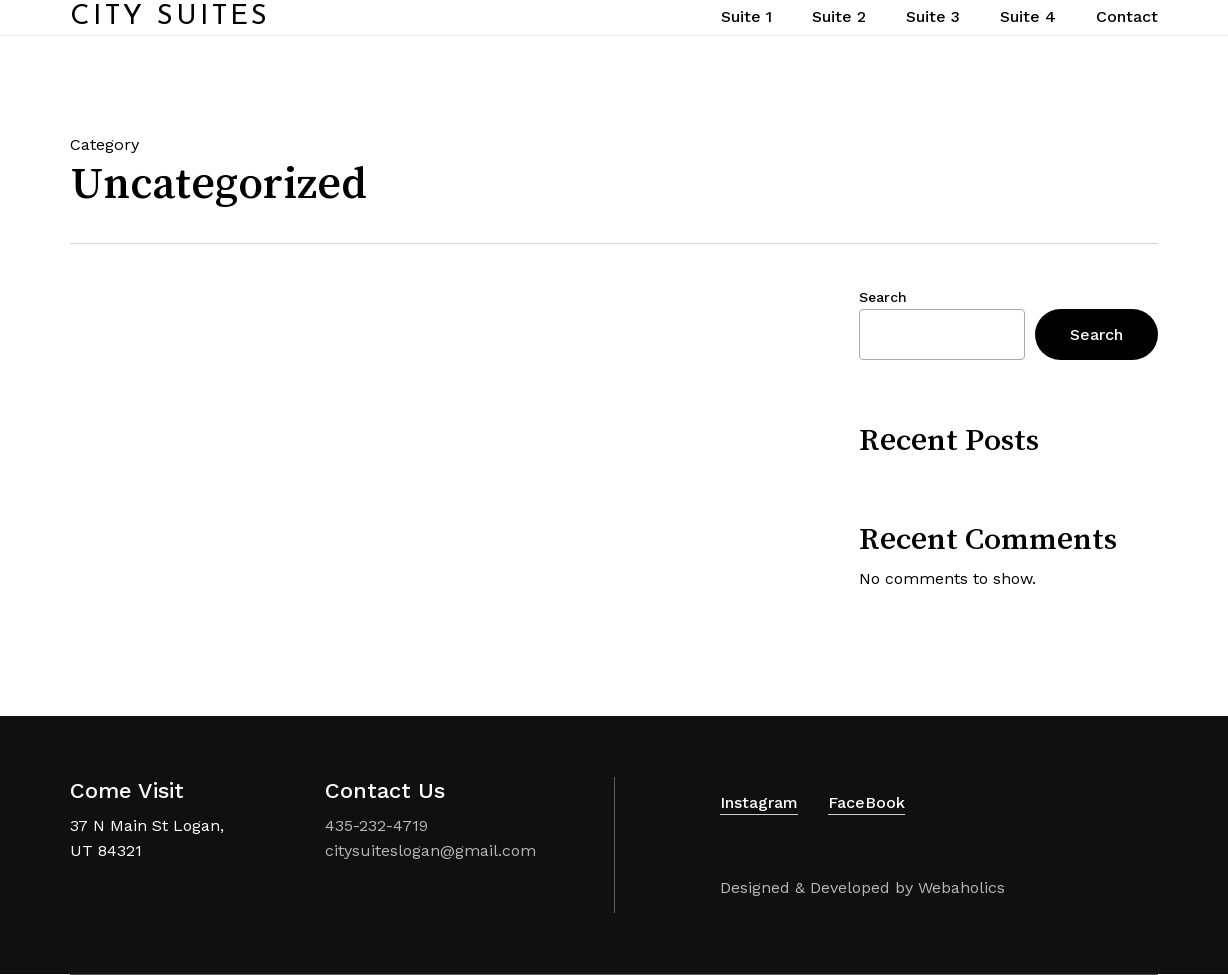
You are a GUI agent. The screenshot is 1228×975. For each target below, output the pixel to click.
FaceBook (866, 802)
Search (883, 297)
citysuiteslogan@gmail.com (430, 850)
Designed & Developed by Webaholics (862, 887)
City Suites (170, 36)
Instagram (759, 802)
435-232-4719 (376, 825)
